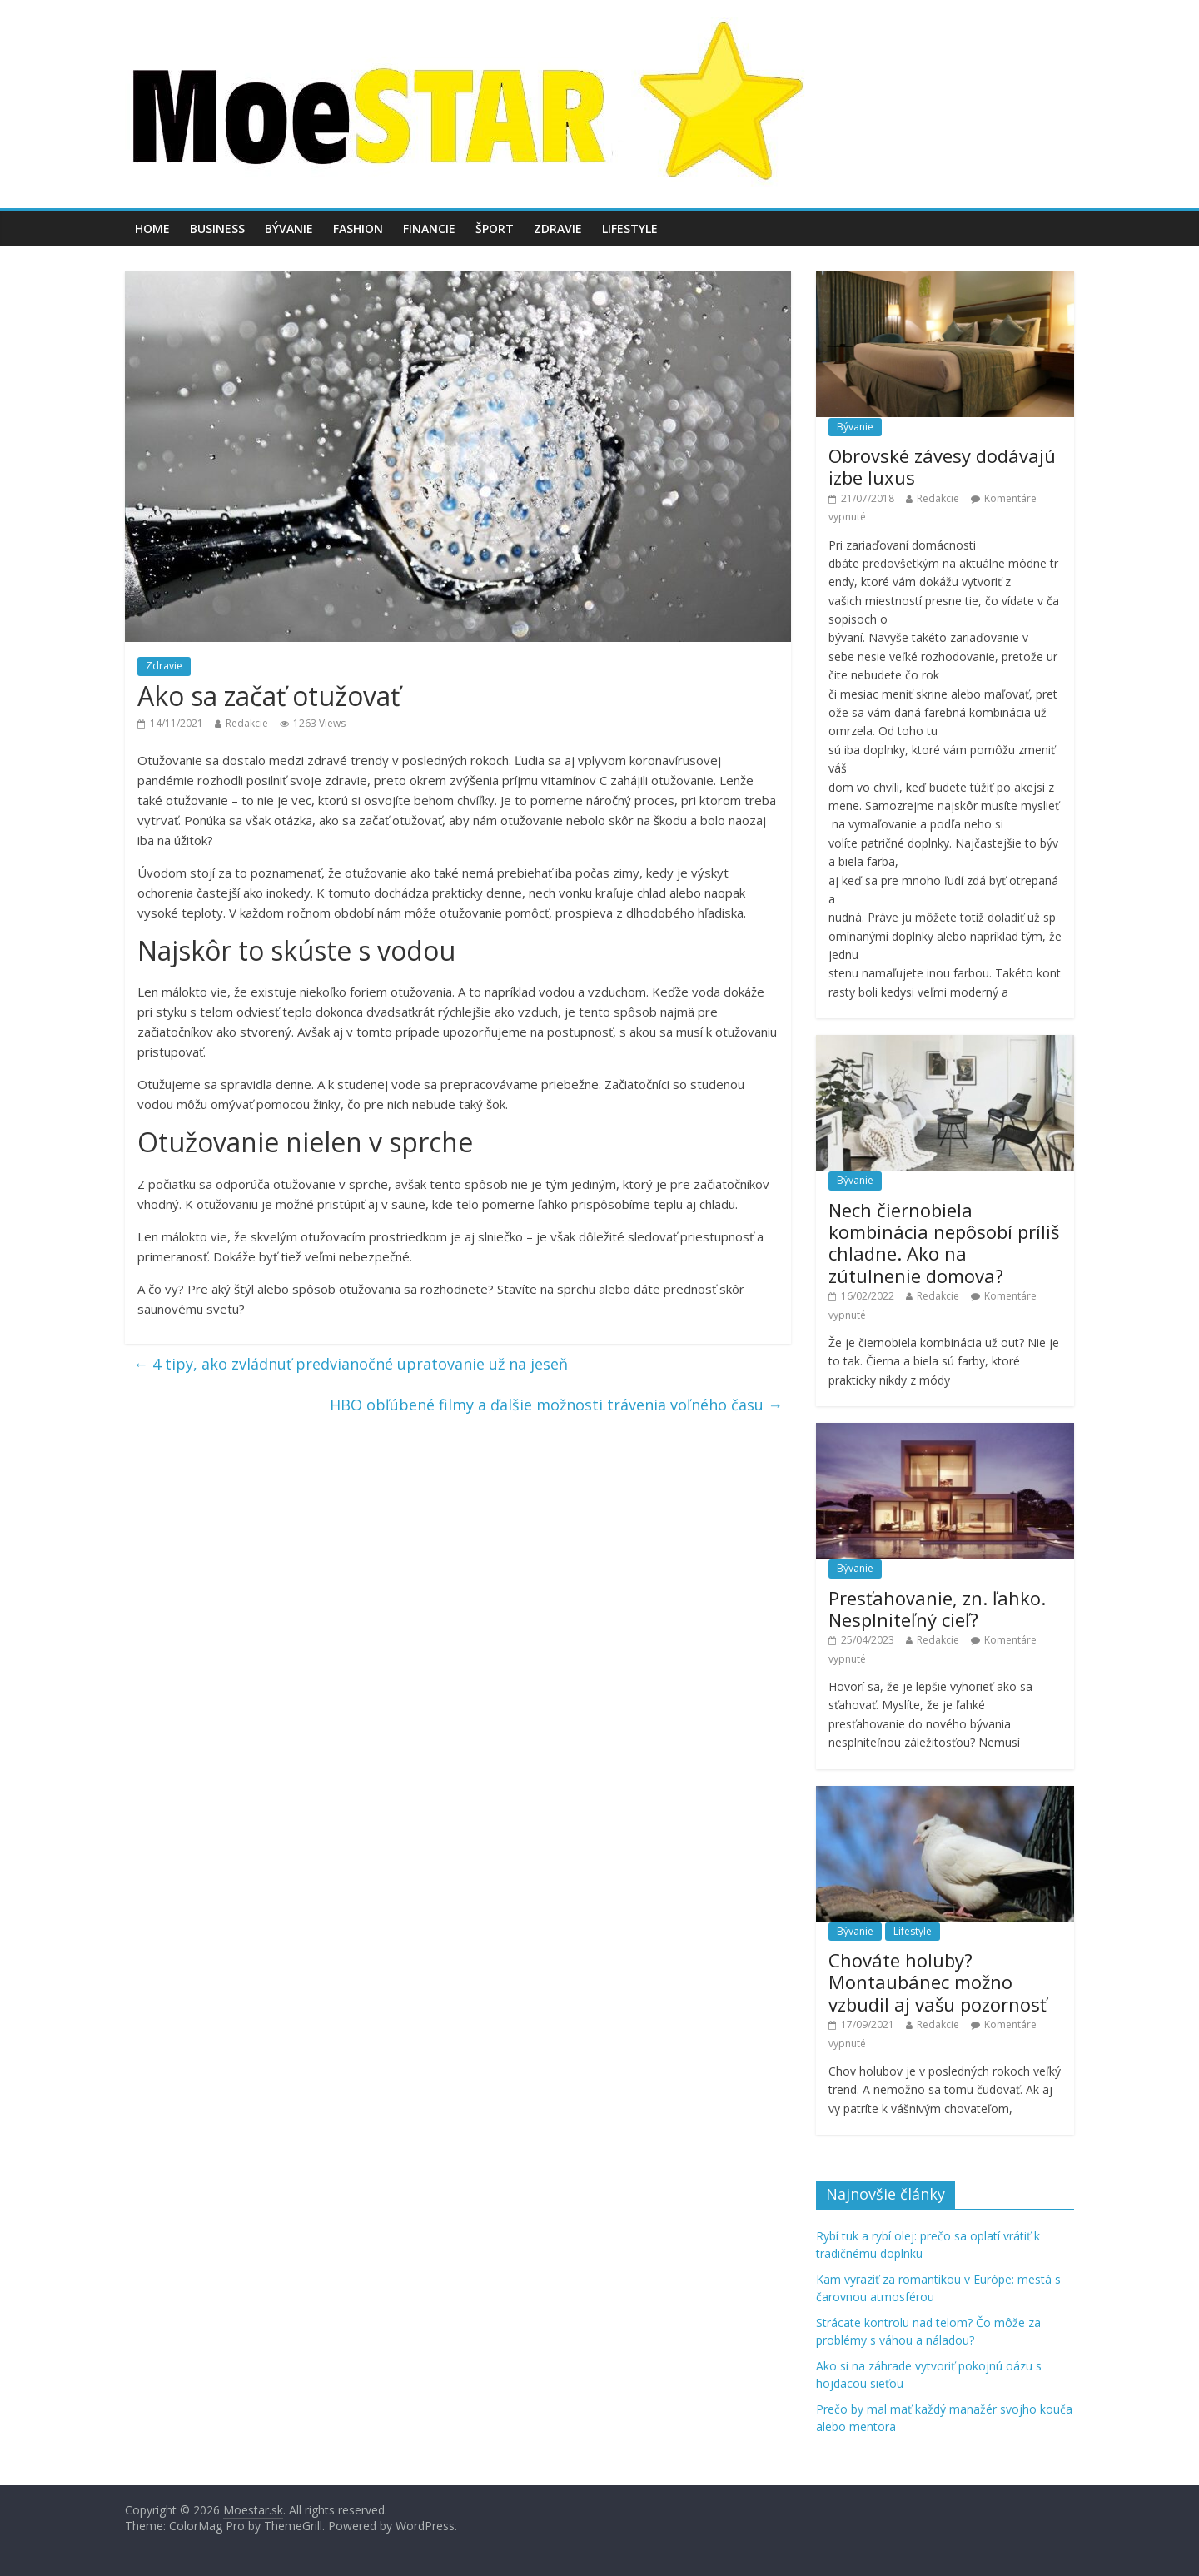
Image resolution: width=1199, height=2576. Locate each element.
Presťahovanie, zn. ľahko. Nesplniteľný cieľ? (937, 1608)
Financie (429, 228)
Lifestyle (630, 228)
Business (217, 228)
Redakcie (247, 723)
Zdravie (558, 228)
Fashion (358, 228)
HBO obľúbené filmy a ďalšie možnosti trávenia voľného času (556, 1405)
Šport (494, 228)
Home (152, 228)
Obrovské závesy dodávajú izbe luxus (942, 466)
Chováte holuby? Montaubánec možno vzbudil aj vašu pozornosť (937, 1982)
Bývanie (289, 228)
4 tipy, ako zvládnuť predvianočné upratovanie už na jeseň (350, 1364)
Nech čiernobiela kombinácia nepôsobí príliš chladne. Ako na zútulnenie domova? (943, 1242)
